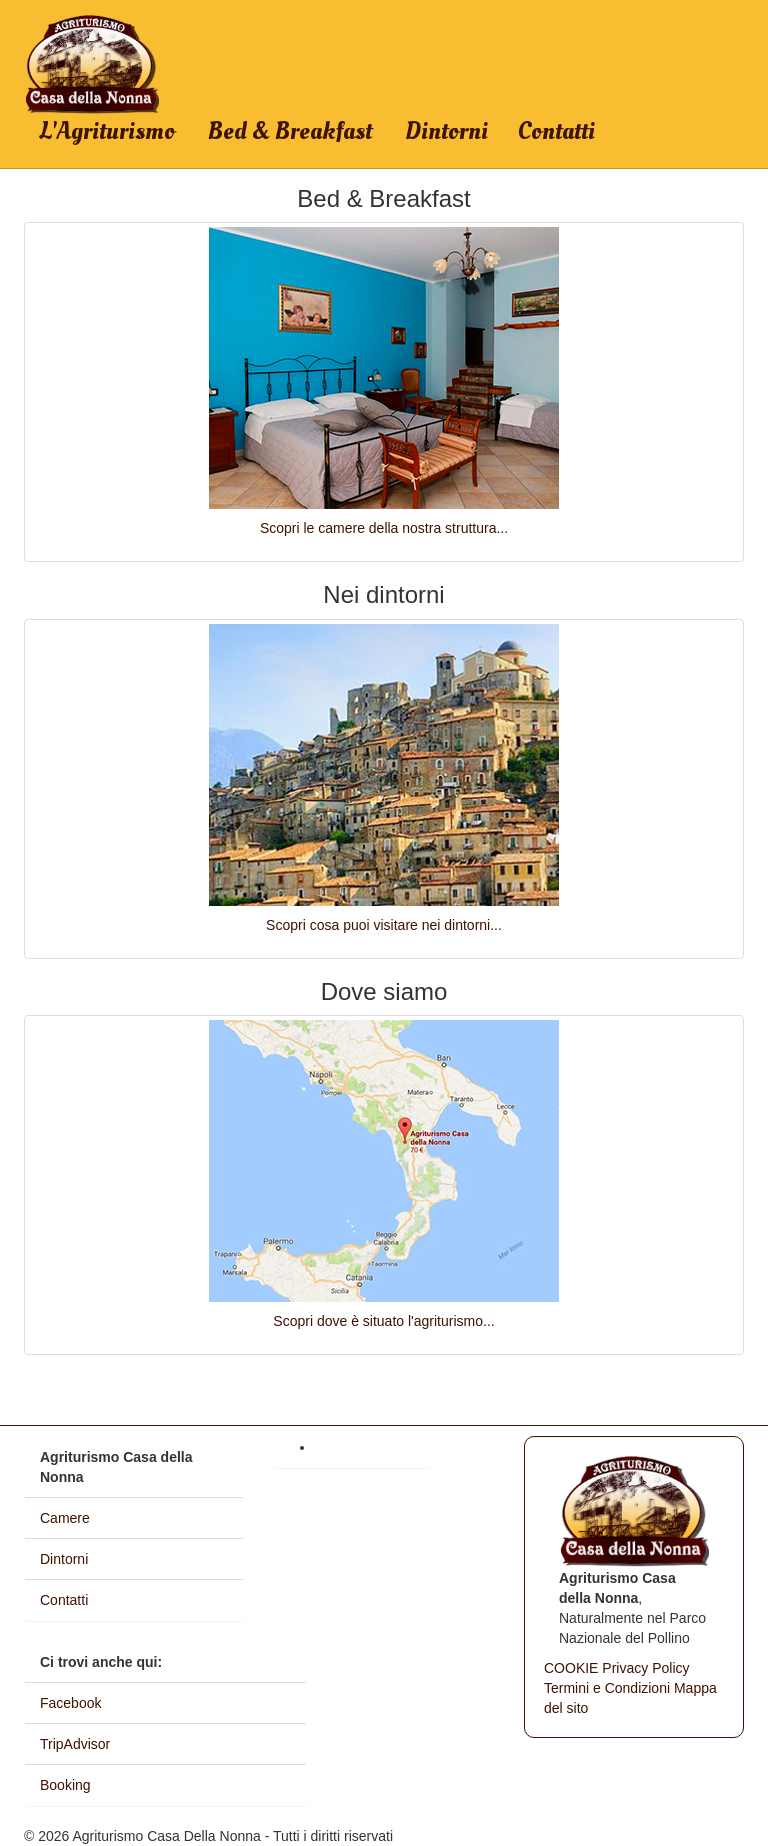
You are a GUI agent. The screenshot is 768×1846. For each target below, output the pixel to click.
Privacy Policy (645, 1668)
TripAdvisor (75, 1744)
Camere (65, 1518)
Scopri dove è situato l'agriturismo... (383, 1321)
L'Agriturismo (107, 131)
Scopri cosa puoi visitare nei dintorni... (384, 925)
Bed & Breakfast (290, 131)
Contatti (556, 131)
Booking (65, 1785)
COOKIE (571, 1668)
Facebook (70, 1703)
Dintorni (446, 131)
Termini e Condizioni (607, 1688)
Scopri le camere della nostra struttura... (384, 528)
